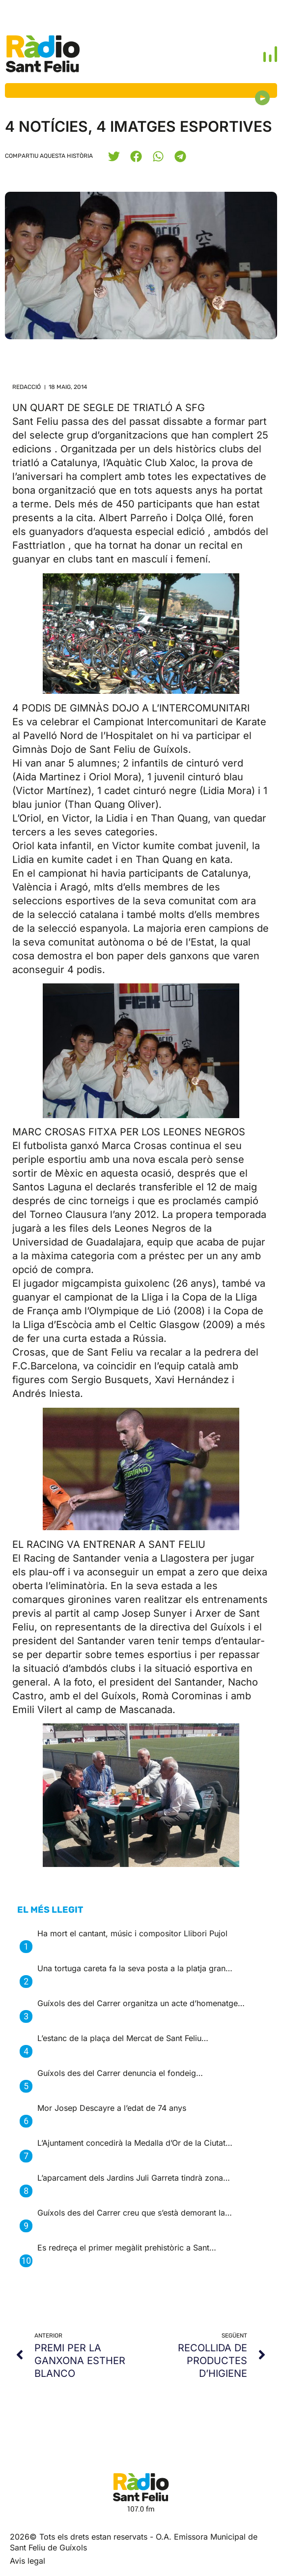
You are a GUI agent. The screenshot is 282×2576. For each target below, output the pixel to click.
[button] (114, 156)
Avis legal (27, 2561)
